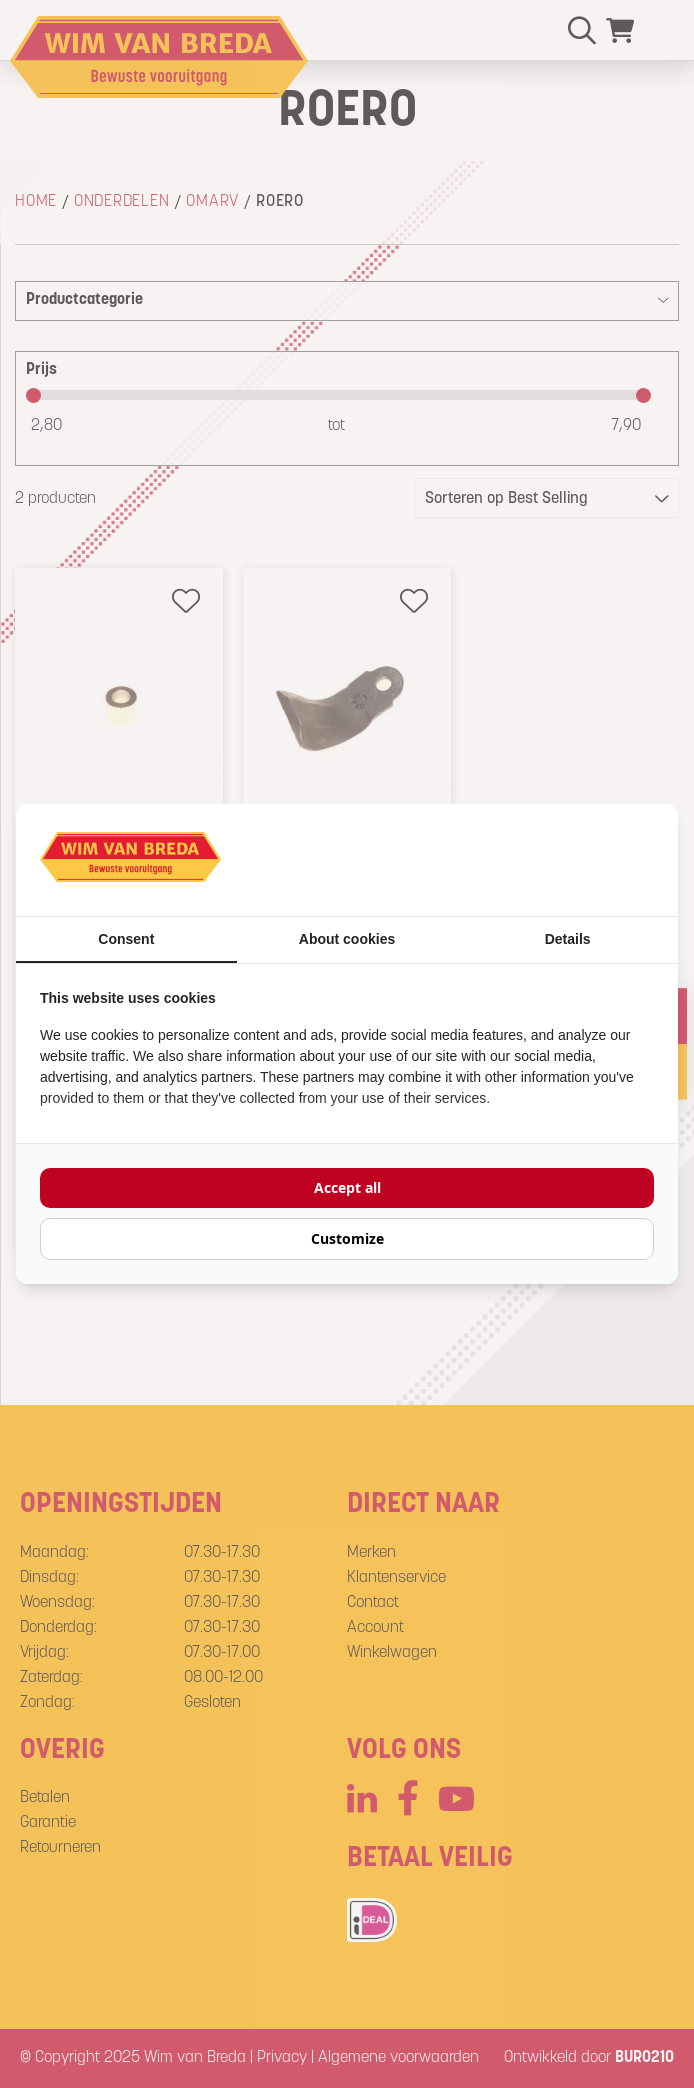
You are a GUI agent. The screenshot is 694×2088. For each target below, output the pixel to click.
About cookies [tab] (347, 939)
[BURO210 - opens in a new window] (579, 860)
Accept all (347, 1187)
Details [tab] (568, 939)
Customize (347, 1238)
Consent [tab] (126, 939)
